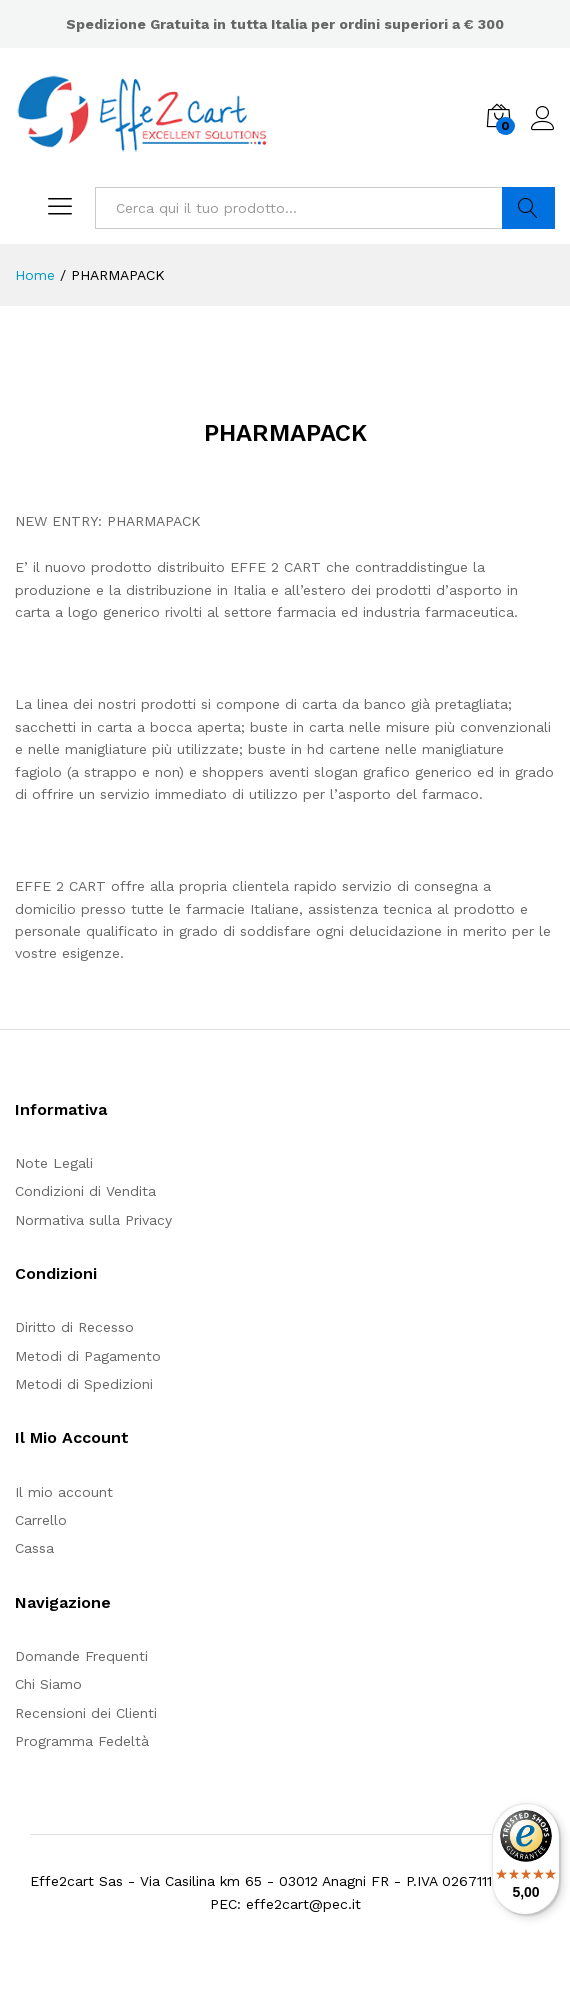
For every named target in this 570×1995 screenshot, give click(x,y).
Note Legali (54, 1163)
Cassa (34, 1548)
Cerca (528, 208)
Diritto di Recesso (74, 1327)
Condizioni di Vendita (85, 1191)
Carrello (41, 1520)
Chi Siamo (48, 1684)
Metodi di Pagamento (88, 1356)
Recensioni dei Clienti (86, 1713)
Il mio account (64, 1492)
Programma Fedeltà (82, 1741)
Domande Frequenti (81, 1656)
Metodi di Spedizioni (84, 1384)
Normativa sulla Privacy (93, 1220)
